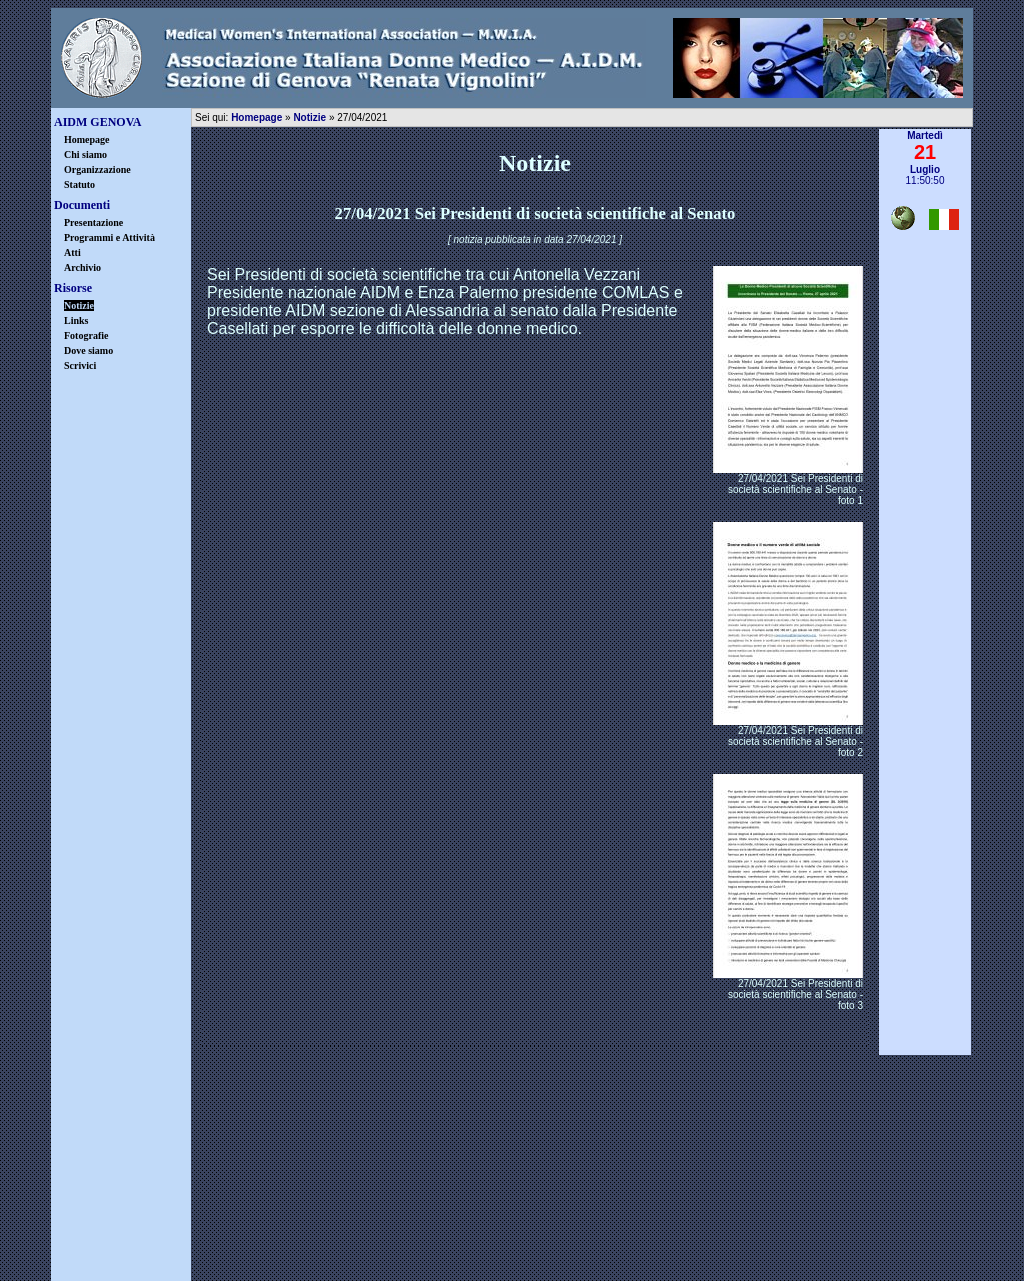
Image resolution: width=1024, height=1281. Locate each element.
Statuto (79, 184)
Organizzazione (97, 169)
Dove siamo (88, 350)
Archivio (82, 267)
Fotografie (86, 335)
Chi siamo (85, 154)
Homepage (87, 139)
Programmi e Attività (109, 237)
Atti (72, 252)
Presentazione (93, 222)
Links (76, 320)
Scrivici (80, 365)
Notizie (309, 117)
